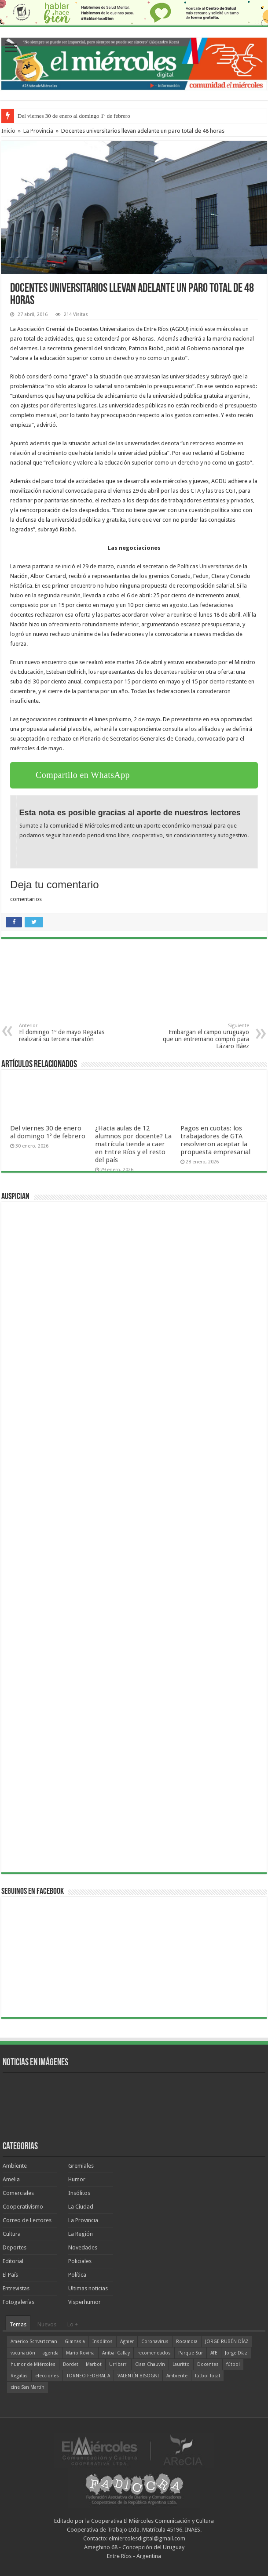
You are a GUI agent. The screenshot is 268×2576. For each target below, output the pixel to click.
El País (10, 2274)
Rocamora (187, 2341)
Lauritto (181, 2364)
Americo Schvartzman (34, 2341)
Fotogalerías (18, 2302)
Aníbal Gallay (116, 2353)
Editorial (13, 2261)
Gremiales (81, 2165)
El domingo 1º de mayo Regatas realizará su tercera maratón (64, 1033)
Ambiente (15, 2165)
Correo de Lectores (27, 2220)
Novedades (82, 2247)
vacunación (23, 2353)
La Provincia (38, 130)
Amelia (11, 2179)
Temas (18, 2324)
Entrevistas (16, 2288)
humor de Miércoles (33, 2364)
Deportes (14, 2247)
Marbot (94, 2364)
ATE (213, 2353)
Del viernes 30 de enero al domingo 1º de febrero (74, 116)
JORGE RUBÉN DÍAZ (227, 2341)
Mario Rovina (80, 2353)
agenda (51, 2353)
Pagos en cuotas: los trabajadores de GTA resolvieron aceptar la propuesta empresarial (215, 1140)
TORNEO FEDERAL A (88, 2376)
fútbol (233, 2364)
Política (77, 2274)
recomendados (154, 2353)
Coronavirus (155, 2341)
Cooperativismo (23, 2206)
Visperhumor (84, 2302)
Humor (76, 2179)
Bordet (70, 2364)
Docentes (208, 2364)
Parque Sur (190, 2353)
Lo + (72, 2324)
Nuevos (46, 2324)
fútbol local (207, 2376)
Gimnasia (75, 2341)
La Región (80, 2234)
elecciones (47, 2376)
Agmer (127, 2341)
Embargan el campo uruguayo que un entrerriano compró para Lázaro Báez (204, 1036)
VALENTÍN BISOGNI (138, 2376)
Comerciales (18, 2193)
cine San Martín (27, 2387)
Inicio (8, 130)
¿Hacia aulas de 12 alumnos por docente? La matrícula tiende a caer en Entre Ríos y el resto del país (133, 1144)
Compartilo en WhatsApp (83, 775)
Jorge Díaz (236, 2353)
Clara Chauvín (150, 2364)
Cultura (12, 2234)
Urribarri (118, 2364)
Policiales (80, 2261)
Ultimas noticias (88, 2288)
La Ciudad (80, 2206)
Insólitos (79, 2193)
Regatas (19, 2376)
